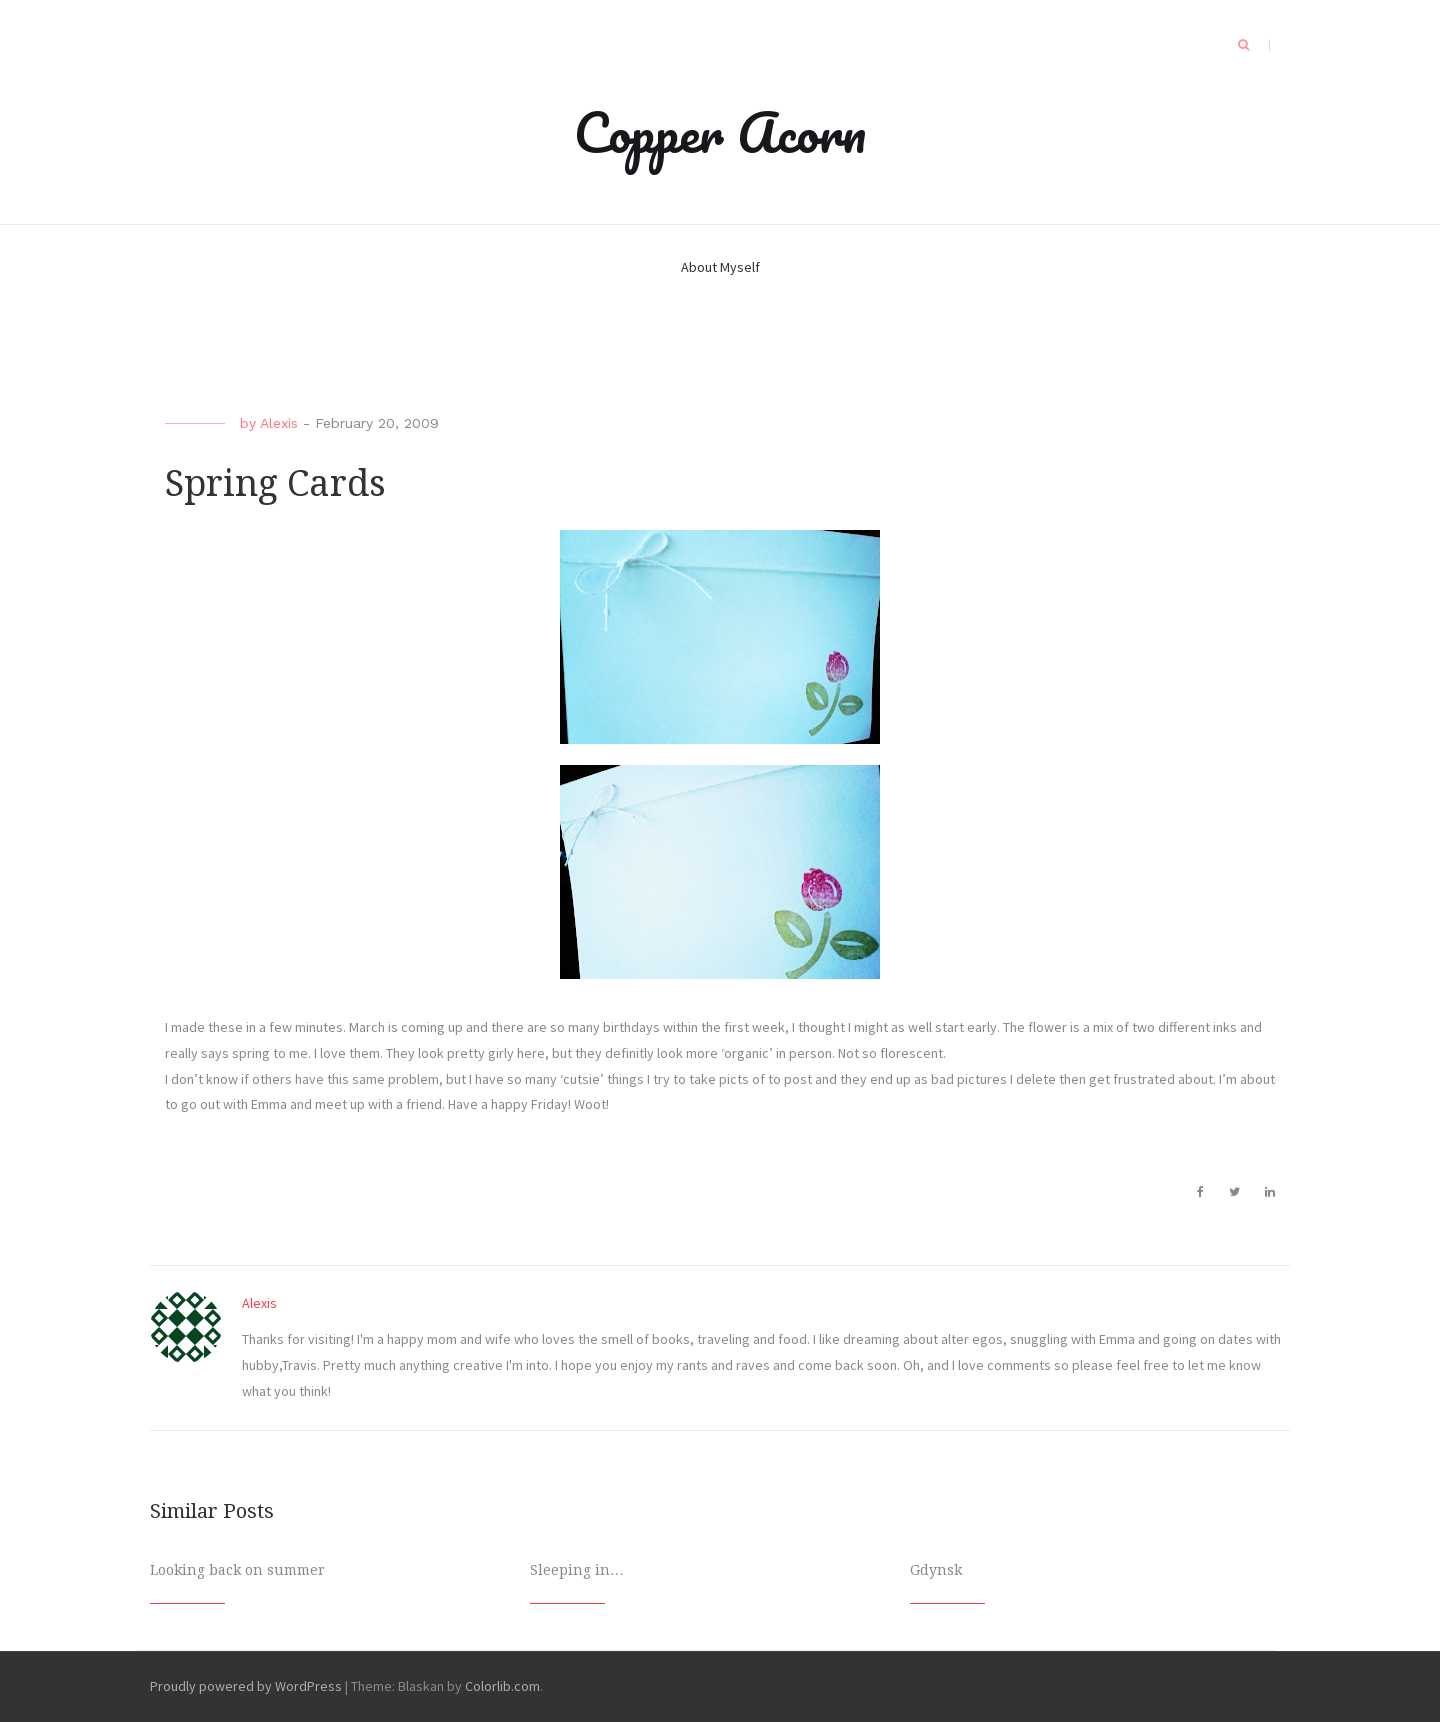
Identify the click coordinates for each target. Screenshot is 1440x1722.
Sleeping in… (577, 1570)
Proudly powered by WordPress (246, 1686)
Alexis (279, 423)
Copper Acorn (720, 132)
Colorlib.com (502, 1686)
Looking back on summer (237, 1570)
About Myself (720, 267)
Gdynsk (936, 1570)
